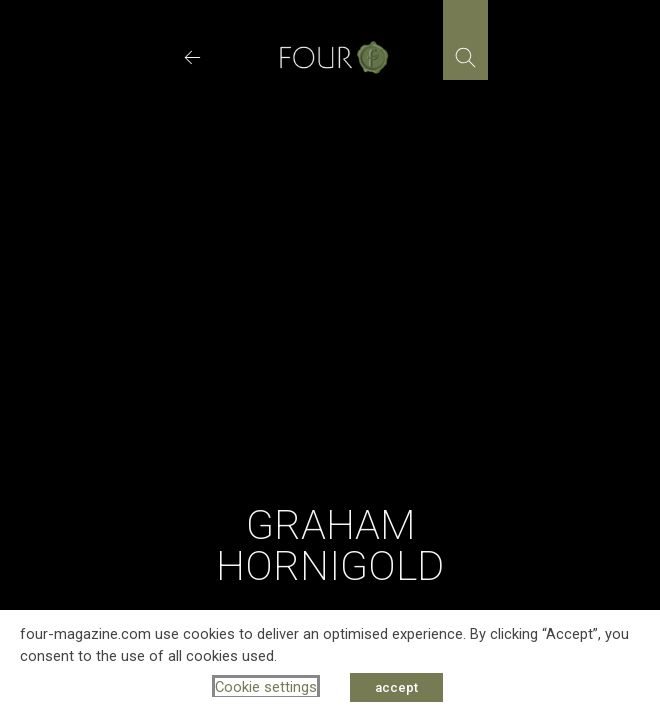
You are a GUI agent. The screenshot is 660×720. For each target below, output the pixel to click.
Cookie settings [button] (266, 687)
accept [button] (396, 687)
